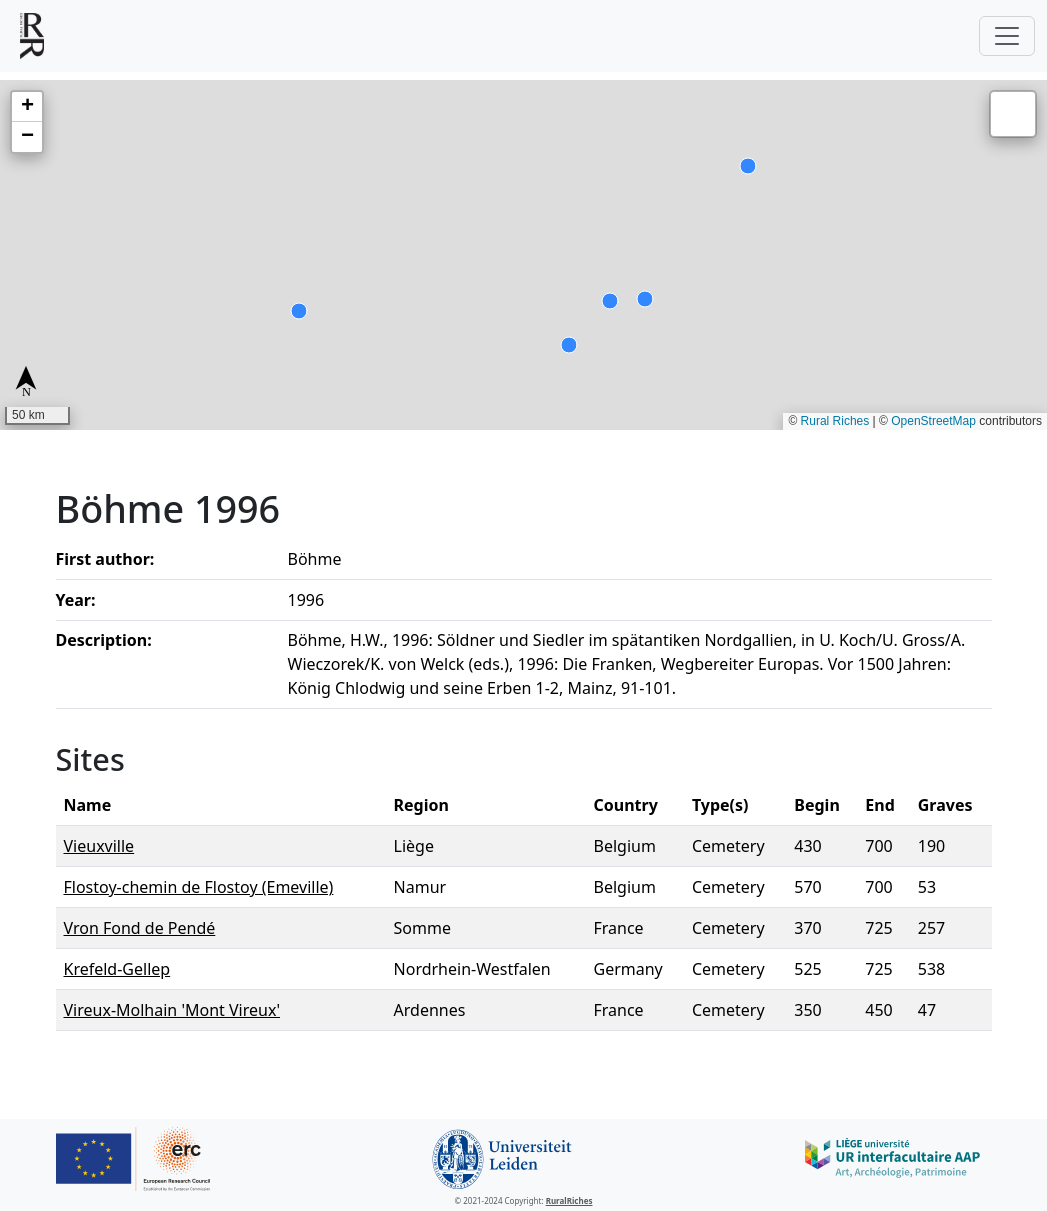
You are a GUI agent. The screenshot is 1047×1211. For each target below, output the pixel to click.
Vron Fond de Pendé (140, 928)
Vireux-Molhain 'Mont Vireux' (172, 1010)
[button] (27, 107)
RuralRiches (569, 1200)
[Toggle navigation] (1007, 36)
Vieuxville (99, 846)
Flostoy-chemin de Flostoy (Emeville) (199, 887)
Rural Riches (835, 421)
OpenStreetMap (933, 421)
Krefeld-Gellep (117, 969)
